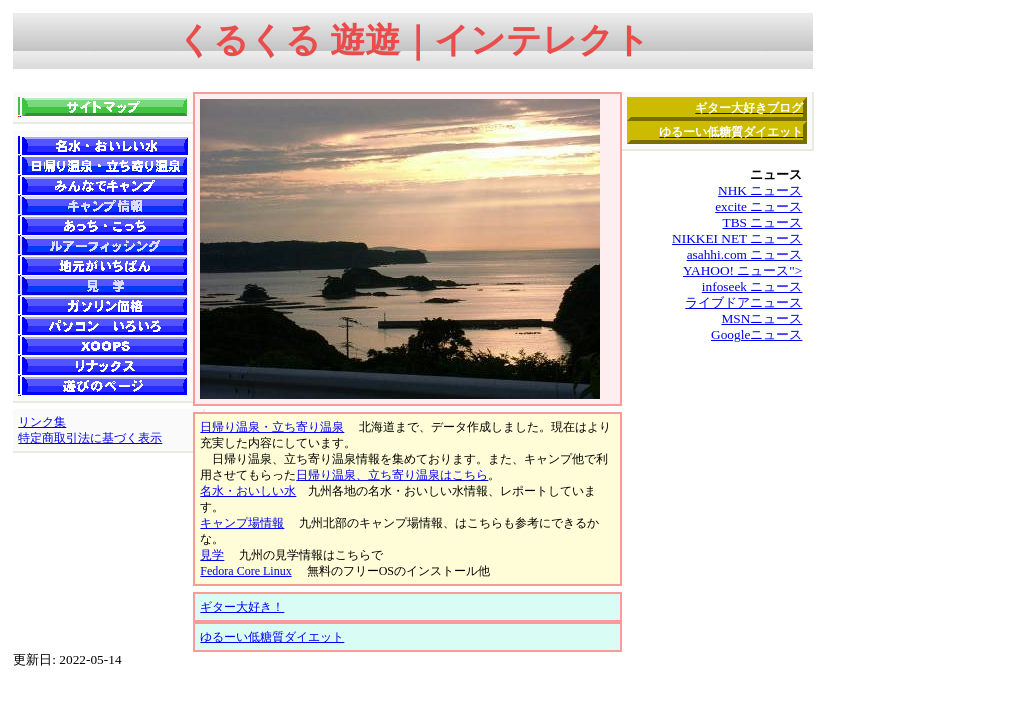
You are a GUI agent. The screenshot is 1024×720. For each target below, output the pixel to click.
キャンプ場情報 (242, 523)
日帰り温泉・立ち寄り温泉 (272, 427)
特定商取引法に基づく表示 (90, 438)
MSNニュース (761, 318)
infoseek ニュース (752, 286)
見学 (212, 555)
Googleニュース (756, 334)
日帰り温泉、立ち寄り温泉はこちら (392, 475)
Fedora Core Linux (245, 571)
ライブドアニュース (743, 302)
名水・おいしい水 (248, 491)
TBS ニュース (763, 222)
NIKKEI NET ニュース (737, 238)
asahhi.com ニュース (745, 254)
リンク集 (42, 422)
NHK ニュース (760, 190)
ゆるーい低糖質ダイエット (272, 637)
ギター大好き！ (242, 607)
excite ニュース (758, 206)
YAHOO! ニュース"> (742, 270)
